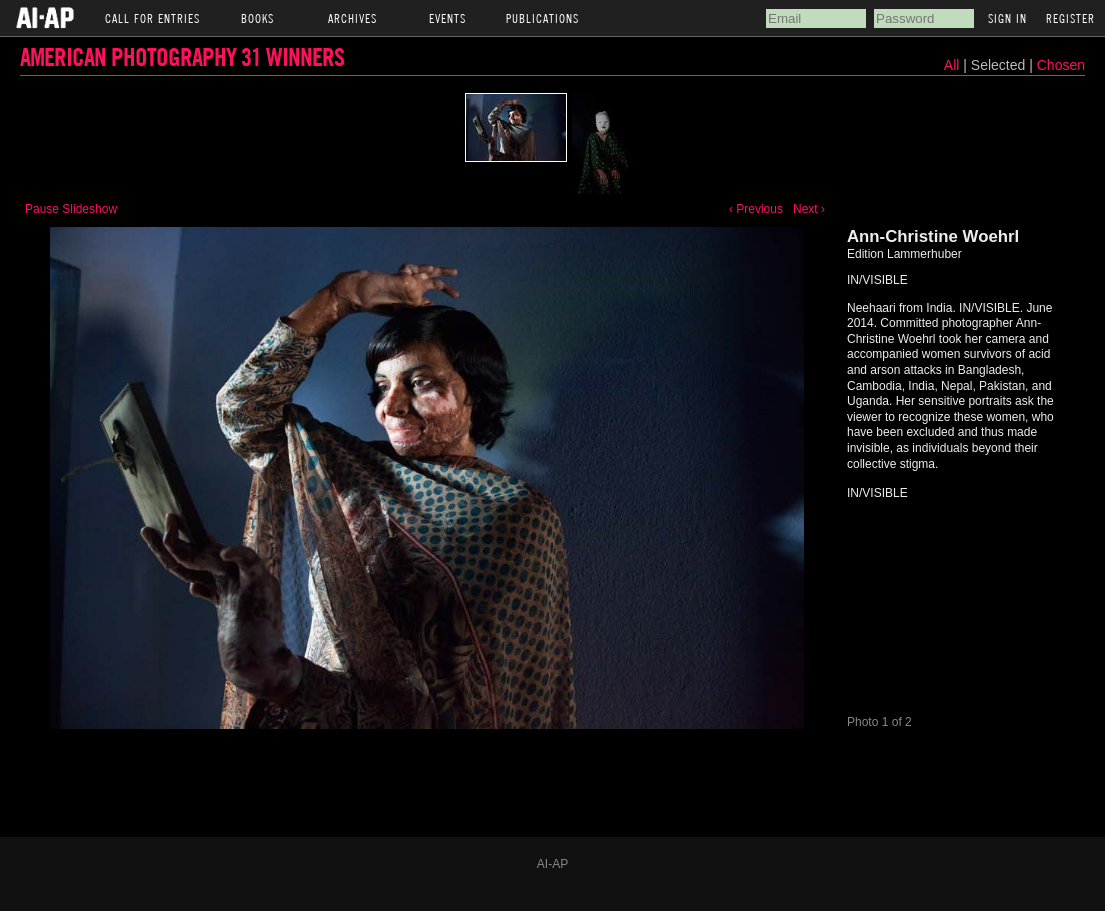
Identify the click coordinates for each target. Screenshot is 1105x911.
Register (1070, 18)
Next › (809, 209)
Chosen (1061, 65)
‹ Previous (756, 209)
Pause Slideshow (71, 209)
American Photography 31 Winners (182, 56)
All (952, 65)
